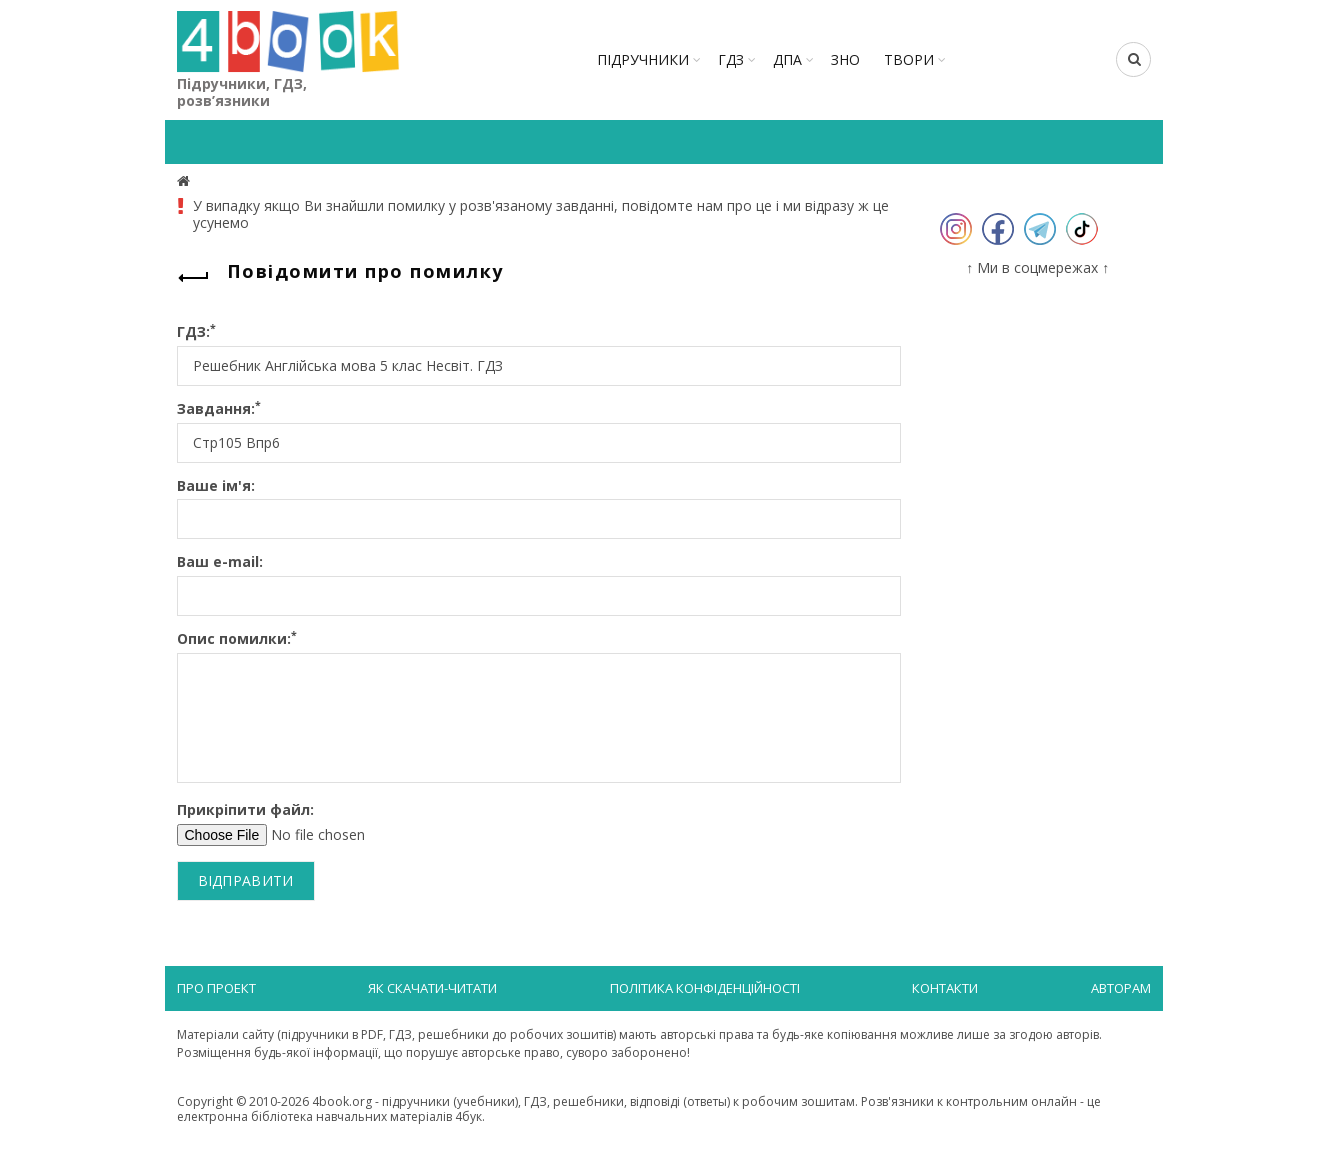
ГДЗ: (196, 332)
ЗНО (845, 59)
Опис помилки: (237, 639)
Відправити (246, 880)
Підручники (643, 59)
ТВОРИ (909, 59)
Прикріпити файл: (245, 810)
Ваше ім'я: (216, 486)
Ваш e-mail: (220, 562)
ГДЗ (731, 59)
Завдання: (219, 409)
